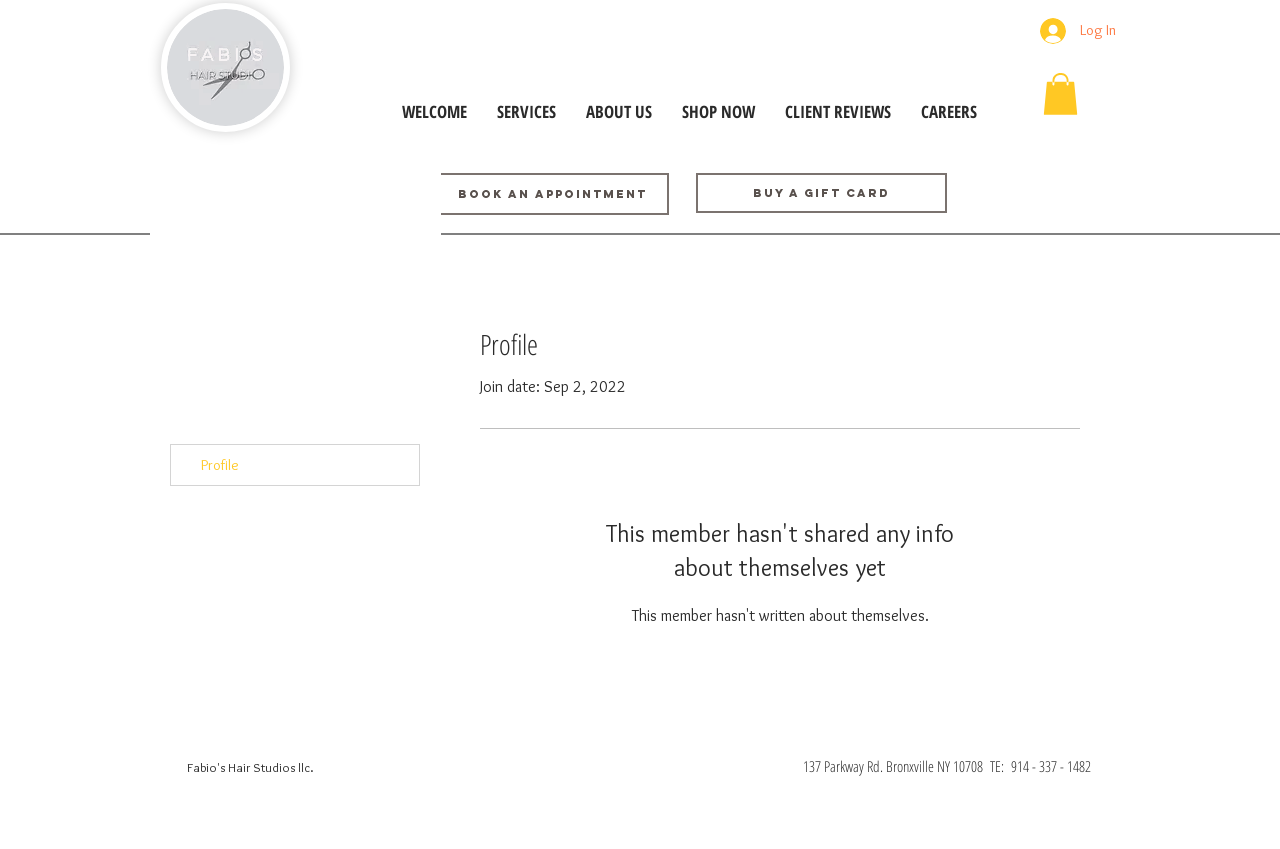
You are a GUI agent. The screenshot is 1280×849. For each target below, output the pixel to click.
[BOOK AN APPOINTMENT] (552, 194)
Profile (220, 465)
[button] (1060, 94)
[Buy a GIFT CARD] (821, 193)
